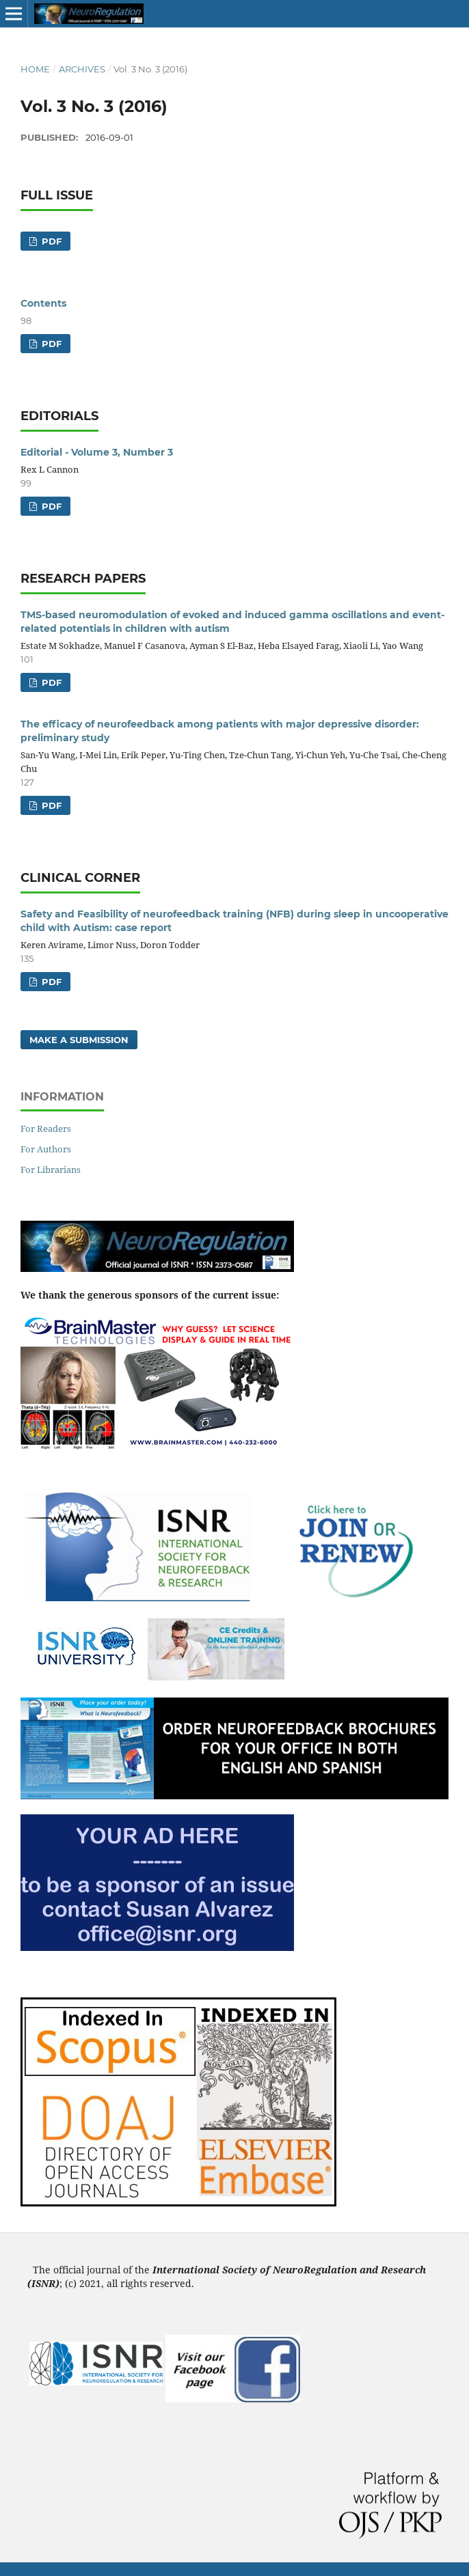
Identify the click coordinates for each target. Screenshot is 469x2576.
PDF (50, 241)
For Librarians (51, 1169)
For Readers (46, 1128)
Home (35, 69)
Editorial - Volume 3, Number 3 (97, 452)
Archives (82, 69)
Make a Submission (79, 1039)
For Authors (46, 1149)
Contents (43, 303)
